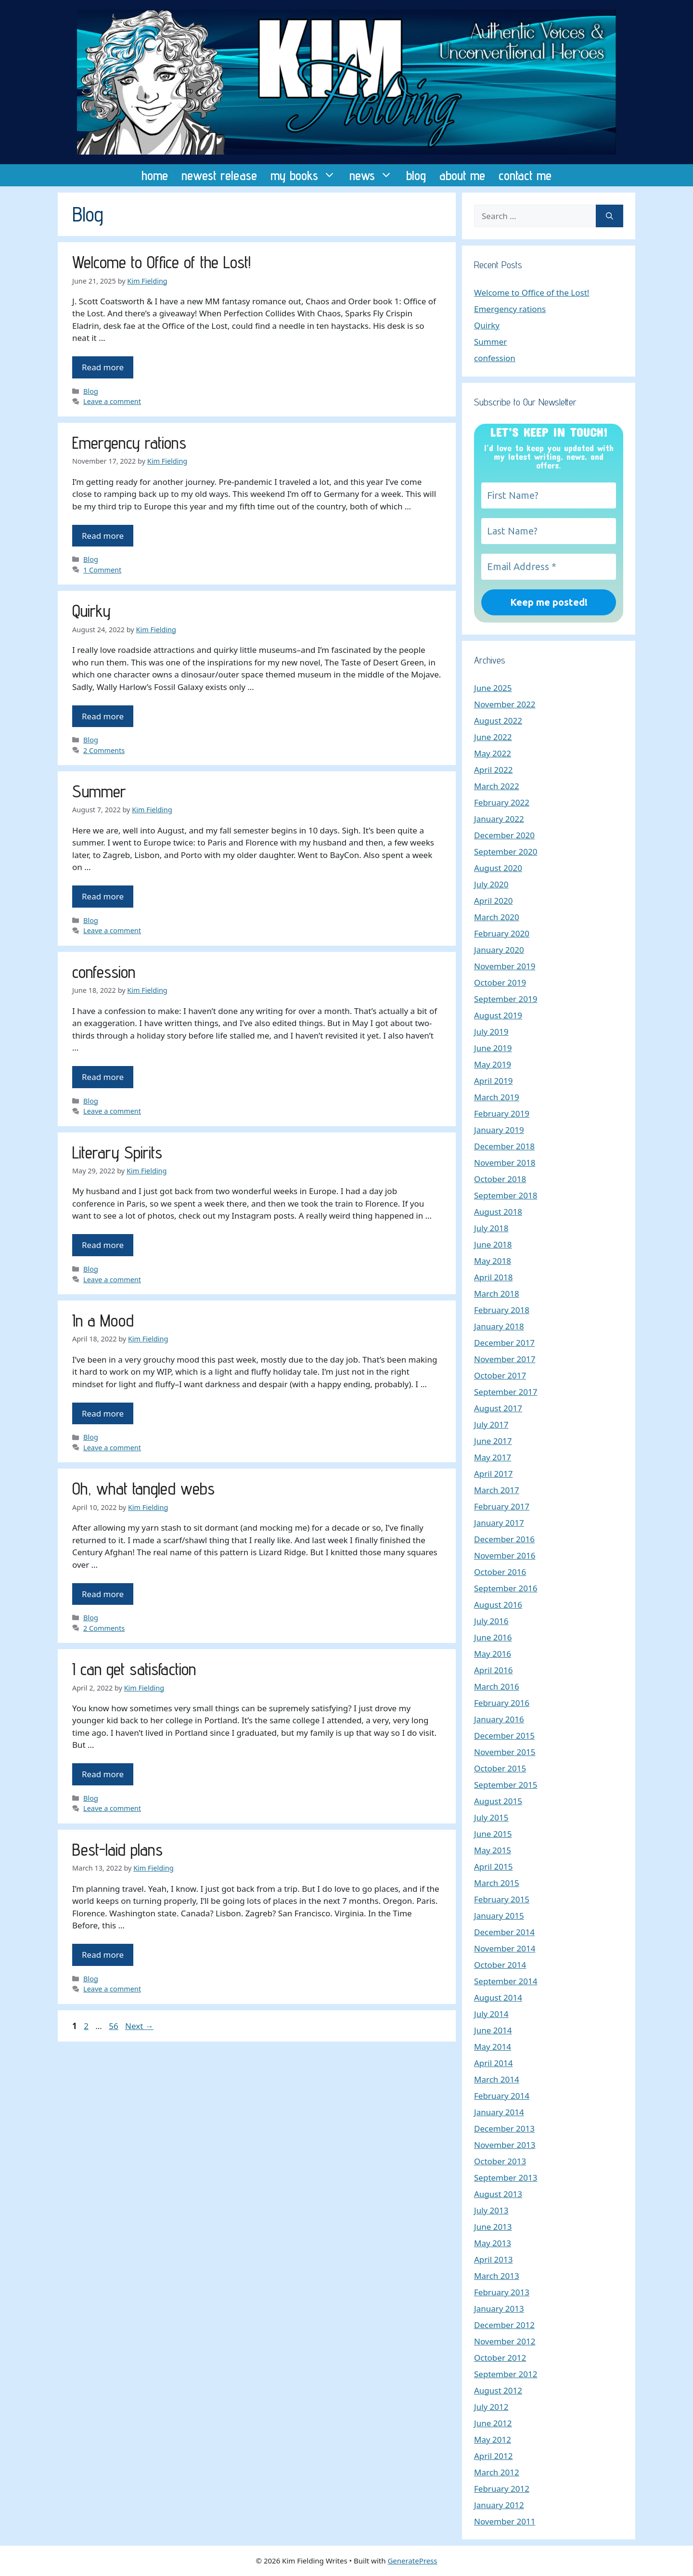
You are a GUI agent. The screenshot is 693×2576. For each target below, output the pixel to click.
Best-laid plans (117, 1849)
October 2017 (500, 1375)
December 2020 (504, 835)
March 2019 (496, 1097)
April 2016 (493, 1670)
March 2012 (496, 2472)
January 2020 (499, 949)
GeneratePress (412, 2560)
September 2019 (505, 998)
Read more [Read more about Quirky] (103, 716)
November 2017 (504, 1359)
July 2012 (491, 2406)
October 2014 (500, 1964)
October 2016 (500, 1571)
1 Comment (102, 569)
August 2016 (498, 1604)
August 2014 (498, 1997)
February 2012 (501, 2488)
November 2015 (504, 1751)
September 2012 (505, 2374)
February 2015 (501, 1899)
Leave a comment (112, 401)
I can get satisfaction (134, 1669)
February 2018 (501, 1309)
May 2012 (492, 2439)
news (374, 175)
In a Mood (103, 1320)
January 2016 (499, 1719)
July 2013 (491, 2210)
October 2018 (500, 1178)
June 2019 (493, 1048)
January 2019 (499, 1129)
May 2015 (492, 1850)
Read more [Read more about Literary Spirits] (103, 1244)
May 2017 (492, 1457)
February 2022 (501, 802)
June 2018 (493, 1244)
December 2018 (504, 1146)
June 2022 (493, 736)
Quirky (91, 610)
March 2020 (496, 917)
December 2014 (504, 1932)
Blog (90, 391)
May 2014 (492, 2046)
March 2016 (496, 1686)
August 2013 (498, 2193)
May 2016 (492, 1653)
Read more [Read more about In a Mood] (103, 1413)
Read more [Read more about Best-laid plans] (103, 1954)
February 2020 (501, 933)
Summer (99, 791)
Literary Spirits (117, 1152)
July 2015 (491, 1817)
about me (462, 175)
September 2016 (505, 1588)
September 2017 (505, 1391)
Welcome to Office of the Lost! (161, 262)
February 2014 (501, 2095)
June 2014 (493, 2030)
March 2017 (496, 1490)
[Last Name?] (548, 531)
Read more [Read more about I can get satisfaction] (103, 1774)
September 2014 (505, 1981)
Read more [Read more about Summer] (103, 896)
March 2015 (496, 1882)
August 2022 (498, 720)
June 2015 (493, 1833)
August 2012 (498, 2390)
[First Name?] (548, 495)
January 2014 (499, 2112)
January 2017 (499, 1522)
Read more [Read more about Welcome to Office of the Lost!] (103, 367)
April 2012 (493, 2455)
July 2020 (491, 884)
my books (306, 175)
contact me (525, 175)
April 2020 (493, 900)
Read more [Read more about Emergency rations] (103, 535)
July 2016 (491, 1620)
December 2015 (504, 1735)
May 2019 (492, 1064)
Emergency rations (129, 442)
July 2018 (491, 1228)
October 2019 (500, 982)
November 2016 (504, 1555)
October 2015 (500, 1768)
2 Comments (104, 750)
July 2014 (491, 2013)
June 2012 (493, 2423)
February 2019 (501, 1113)
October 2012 (500, 2357)
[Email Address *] (548, 567)
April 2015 (493, 1866)
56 (114, 2025)
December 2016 (504, 1539)
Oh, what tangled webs (143, 1488)
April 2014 (493, 2063)
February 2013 (501, 2292)
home (154, 175)
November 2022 (504, 704)
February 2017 (501, 1506)
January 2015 (499, 1915)
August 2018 (498, 1211)
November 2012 (504, 2341)
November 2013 (504, 2144)
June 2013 (493, 2226)
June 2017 (493, 1440)
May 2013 (492, 2243)
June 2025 (493, 687)
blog (416, 175)
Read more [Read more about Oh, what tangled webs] (103, 1594)
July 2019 (491, 1031)
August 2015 (498, 1801)
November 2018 (504, 1162)
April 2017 (493, 1473)
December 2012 (504, 2324)
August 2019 (498, 1015)
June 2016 (493, 1637)
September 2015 (505, 1784)
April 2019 (493, 1080)
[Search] (609, 216)
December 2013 (504, 2128)
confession (103, 972)
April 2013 (493, 2259)
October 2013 (500, 2161)
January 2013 (499, 2308)
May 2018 (492, 1260)
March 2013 (496, 2275)
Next (139, 2025)
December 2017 (504, 1342)
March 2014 (496, 2079)
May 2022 (492, 753)
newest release (219, 175)
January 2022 (499, 818)
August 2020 (498, 867)
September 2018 (505, 1195)
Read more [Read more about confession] (103, 1076)
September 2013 (505, 2177)
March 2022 (496, 786)
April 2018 (493, 1277)
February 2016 (501, 1702)
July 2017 (491, 1424)
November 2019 (504, 966)
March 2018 (496, 1293)
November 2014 (504, 1948)
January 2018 (499, 1326)
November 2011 (504, 2521)
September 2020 (505, 851)
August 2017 (498, 1408)
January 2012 (499, 2505)
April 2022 (493, 769)
